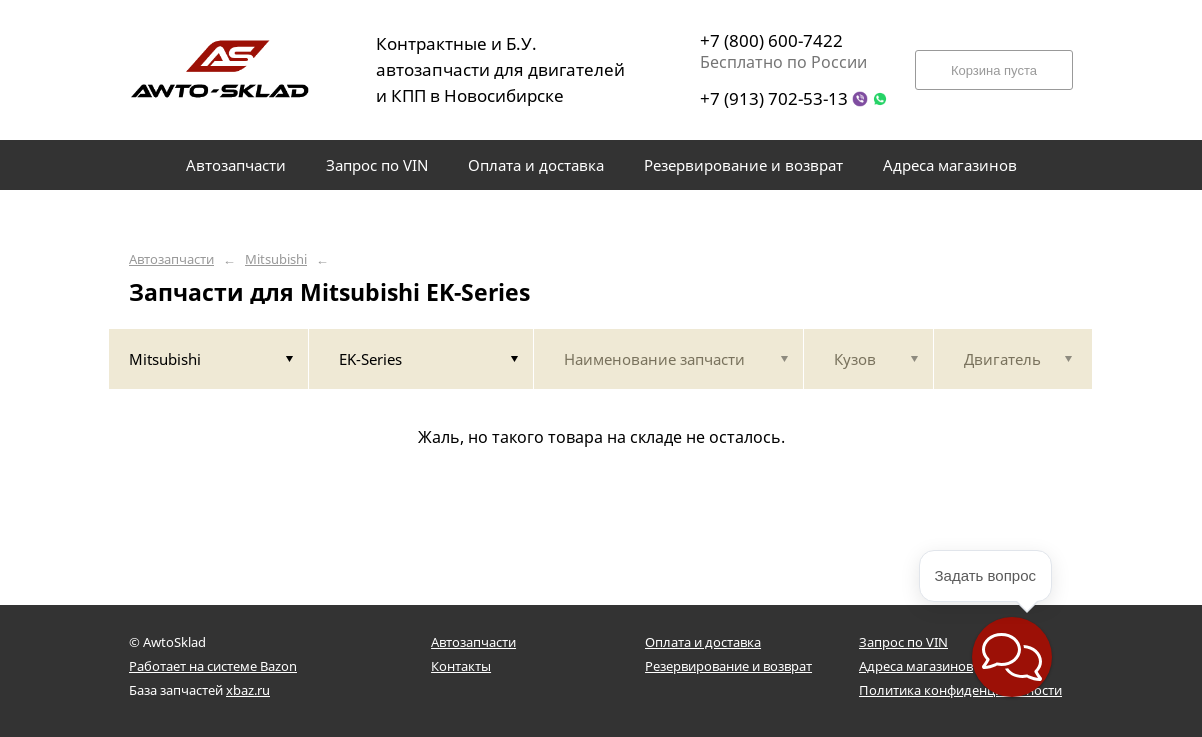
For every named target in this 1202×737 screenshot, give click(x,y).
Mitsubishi (276, 259)
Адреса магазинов (916, 666)
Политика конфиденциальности (960, 690)
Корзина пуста (994, 70)
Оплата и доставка (703, 642)
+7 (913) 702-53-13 (774, 98)
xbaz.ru (248, 690)
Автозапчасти (171, 259)
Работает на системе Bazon (213, 666)
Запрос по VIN (903, 642)
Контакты (461, 666)
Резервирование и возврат (728, 666)
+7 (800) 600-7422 (771, 40)
